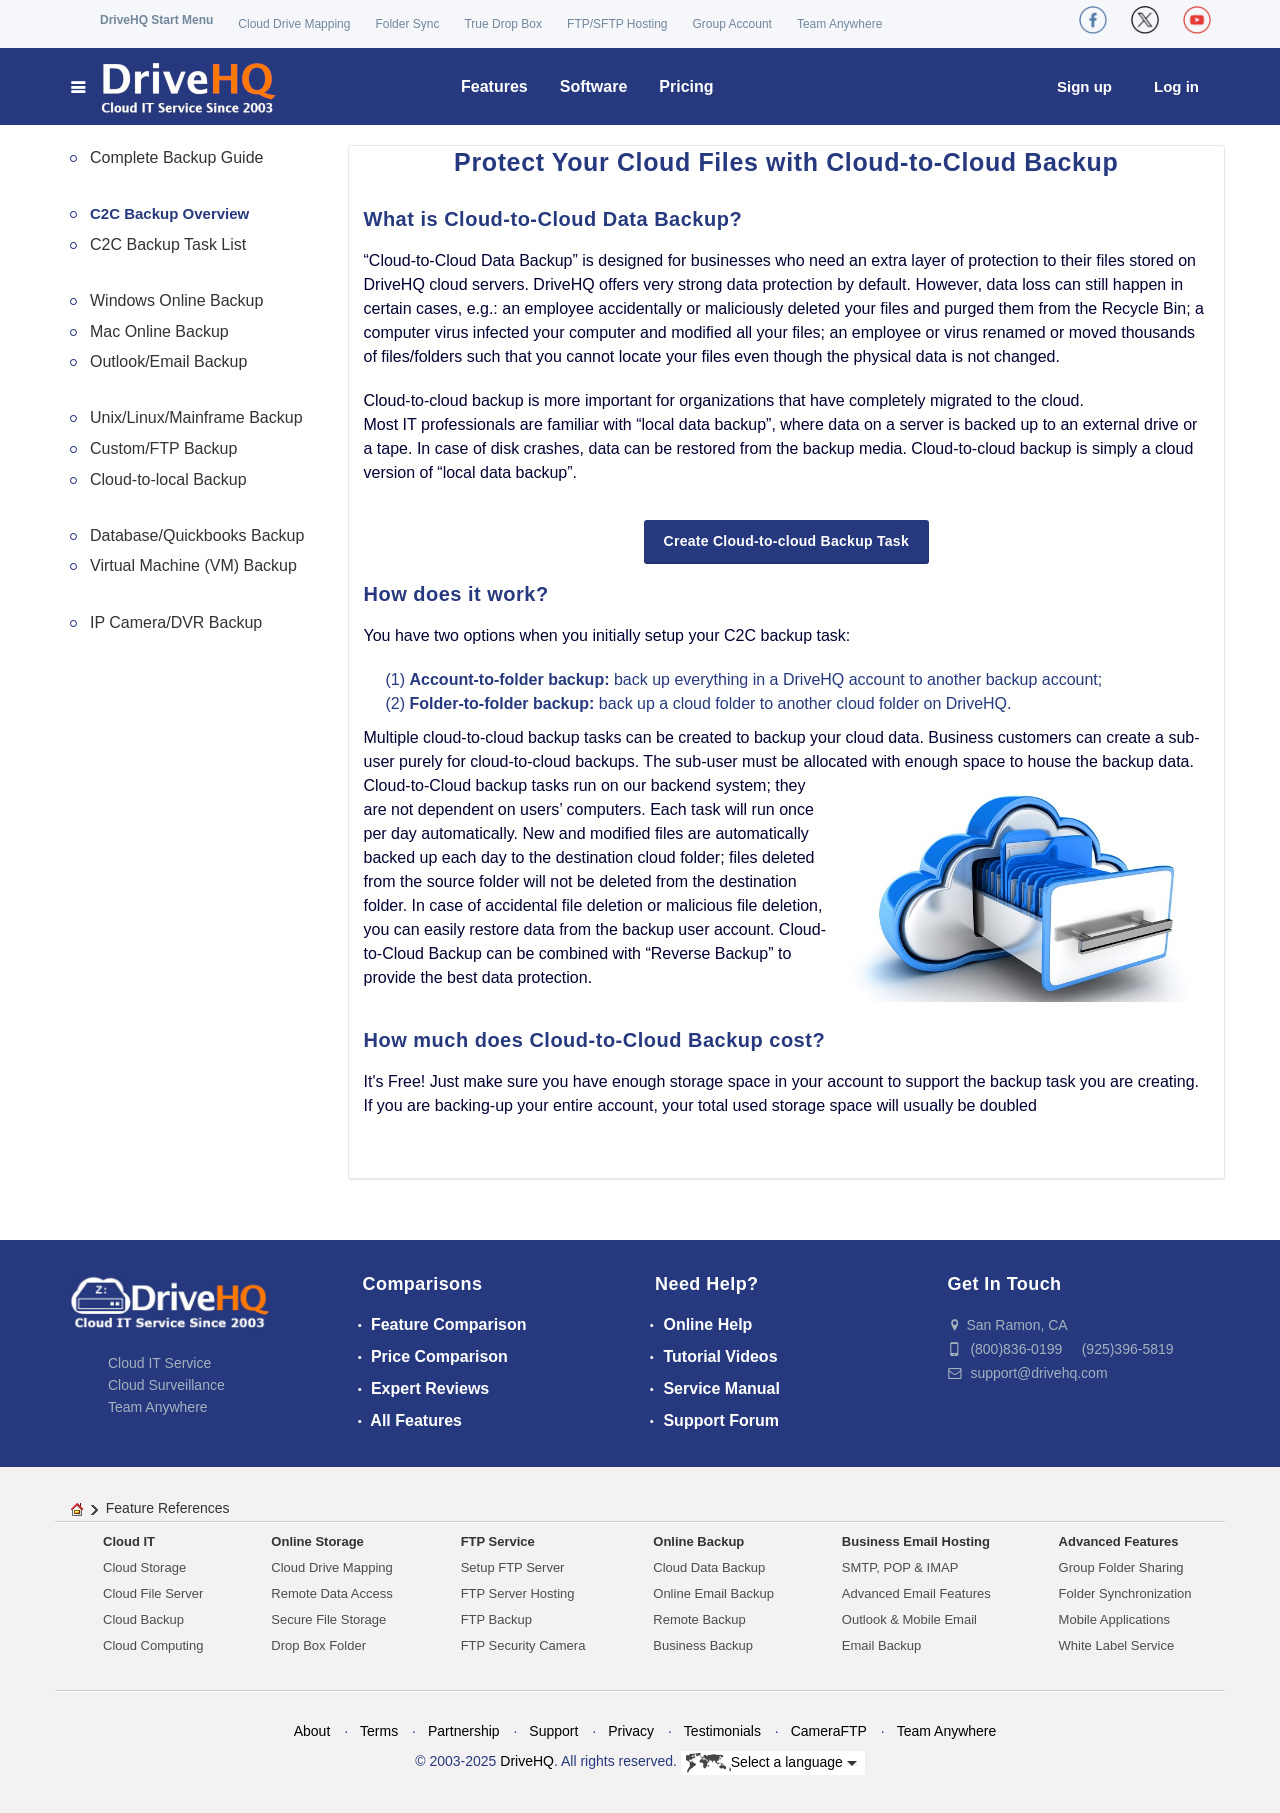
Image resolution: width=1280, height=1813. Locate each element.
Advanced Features (1119, 1541)
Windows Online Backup (176, 300)
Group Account (732, 24)
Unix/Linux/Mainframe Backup (196, 417)
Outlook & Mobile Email (909, 1619)
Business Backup (703, 1645)
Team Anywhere (839, 24)
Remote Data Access (331, 1593)
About (312, 1731)
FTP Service (498, 1541)
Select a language (771, 1763)
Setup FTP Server (513, 1567)
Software (594, 86)
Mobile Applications (1114, 1619)
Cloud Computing (153, 1645)
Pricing (686, 86)
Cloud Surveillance (166, 1385)
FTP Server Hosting (518, 1593)
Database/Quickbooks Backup (197, 535)
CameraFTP (829, 1731)
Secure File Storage (328, 1619)
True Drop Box (503, 24)
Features (494, 86)
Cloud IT (129, 1541)
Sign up (1084, 86)
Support (553, 1731)
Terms (379, 1731)
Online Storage (317, 1541)
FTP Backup (496, 1619)
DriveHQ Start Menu (156, 20)
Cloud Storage (144, 1567)
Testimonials (722, 1731)
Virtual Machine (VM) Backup (193, 565)
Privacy (631, 1731)
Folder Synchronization (1125, 1593)
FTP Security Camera (523, 1645)
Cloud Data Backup (709, 1567)
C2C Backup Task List (168, 244)
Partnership (464, 1731)
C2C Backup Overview (169, 213)
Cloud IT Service (159, 1363)
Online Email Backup (713, 1593)
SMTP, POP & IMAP (900, 1567)
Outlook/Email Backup (168, 361)
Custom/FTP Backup (163, 448)
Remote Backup (699, 1619)
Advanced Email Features (916, 1593)
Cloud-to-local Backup (168, 479)
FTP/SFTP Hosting (617, 24)
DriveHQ (527, 1761)
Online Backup (698, 1541)
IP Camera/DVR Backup (176, 622)
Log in (1176, 86)
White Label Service (1117, 1645)
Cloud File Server (153, 1593)
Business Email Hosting (916, 1541)
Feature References (168, 1508)
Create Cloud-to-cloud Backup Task (786, 541)
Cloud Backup (143, 1619)
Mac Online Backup (159, 331)
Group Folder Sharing (1121, 1567)
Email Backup (881, 1645)
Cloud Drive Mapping (294, 24)
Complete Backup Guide (176, 157)
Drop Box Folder (318, 1645)
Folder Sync (407, 24)
